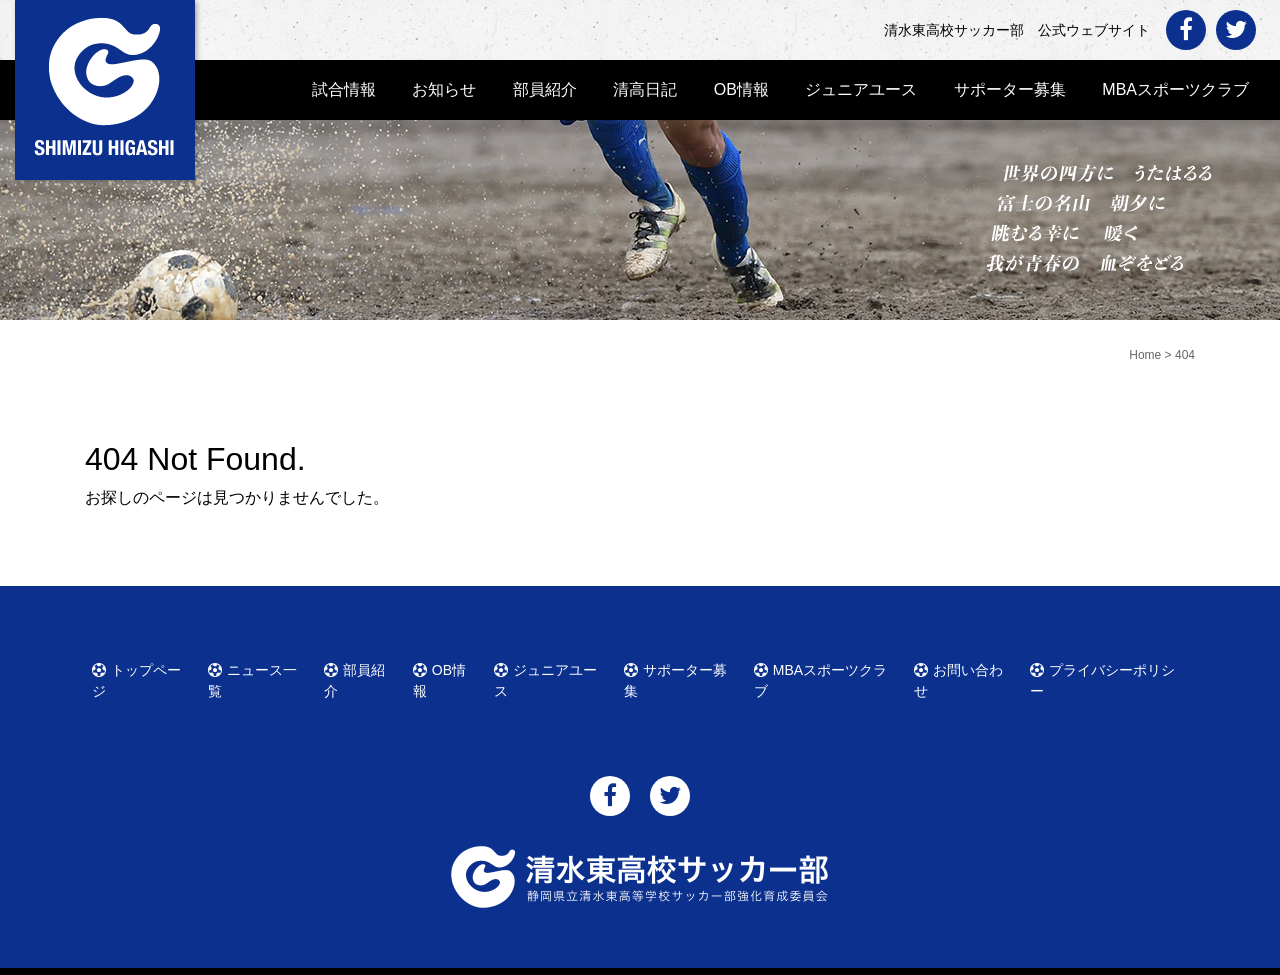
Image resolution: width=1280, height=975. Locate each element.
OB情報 (741, 89)
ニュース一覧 (260, 667)
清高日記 (645, 89)
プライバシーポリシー (1106, 667)
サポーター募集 (1010, 89)
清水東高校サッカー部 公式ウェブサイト (658, 957)
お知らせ (444, 89)
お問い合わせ (966, 667)
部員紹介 (545, 89)
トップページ (144, 667)
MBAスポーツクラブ (1175, 89)
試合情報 (344, 89)
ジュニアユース (861, 89)
